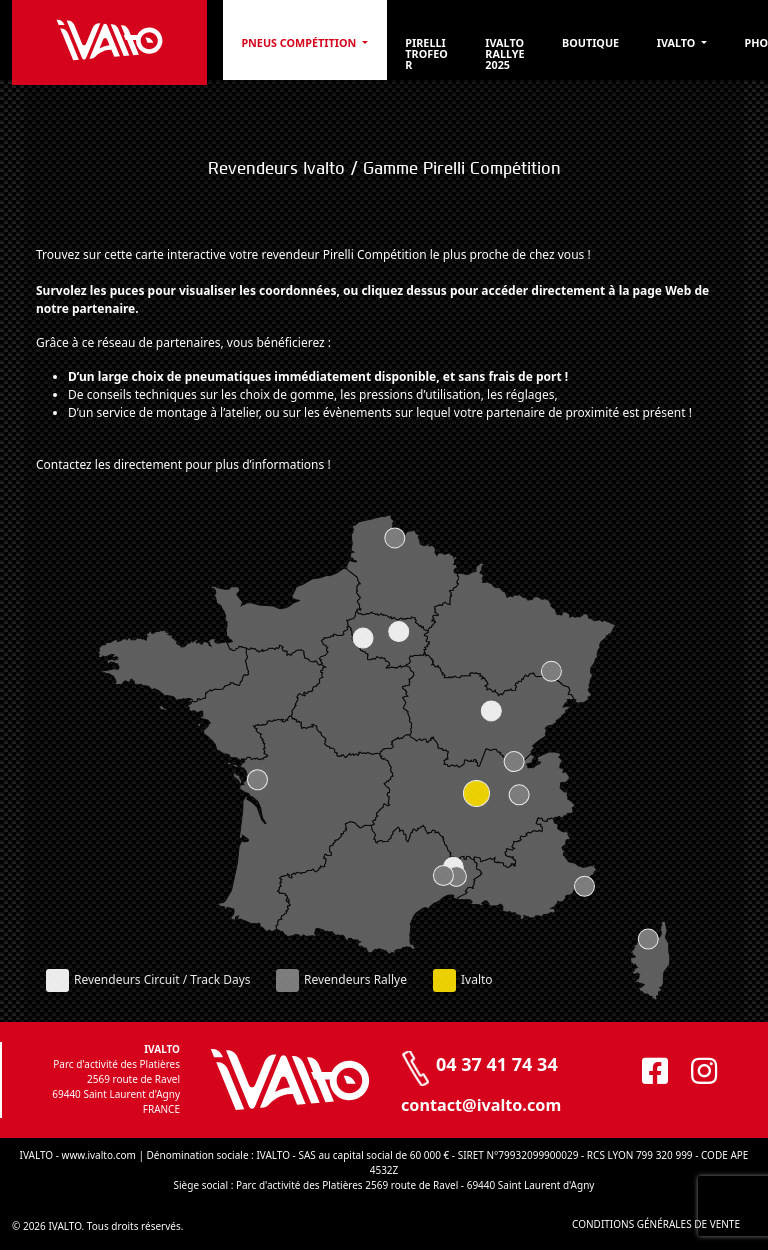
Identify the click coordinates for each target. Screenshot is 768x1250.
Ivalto (677, 42)
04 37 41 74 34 (497, 1064)
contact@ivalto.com (481, 1105)
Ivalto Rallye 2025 (504, 53)
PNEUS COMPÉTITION (300, 42)
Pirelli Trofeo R (426, 53)
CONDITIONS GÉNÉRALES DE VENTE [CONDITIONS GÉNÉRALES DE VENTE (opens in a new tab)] (656, 1224)
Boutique (590, 42)
